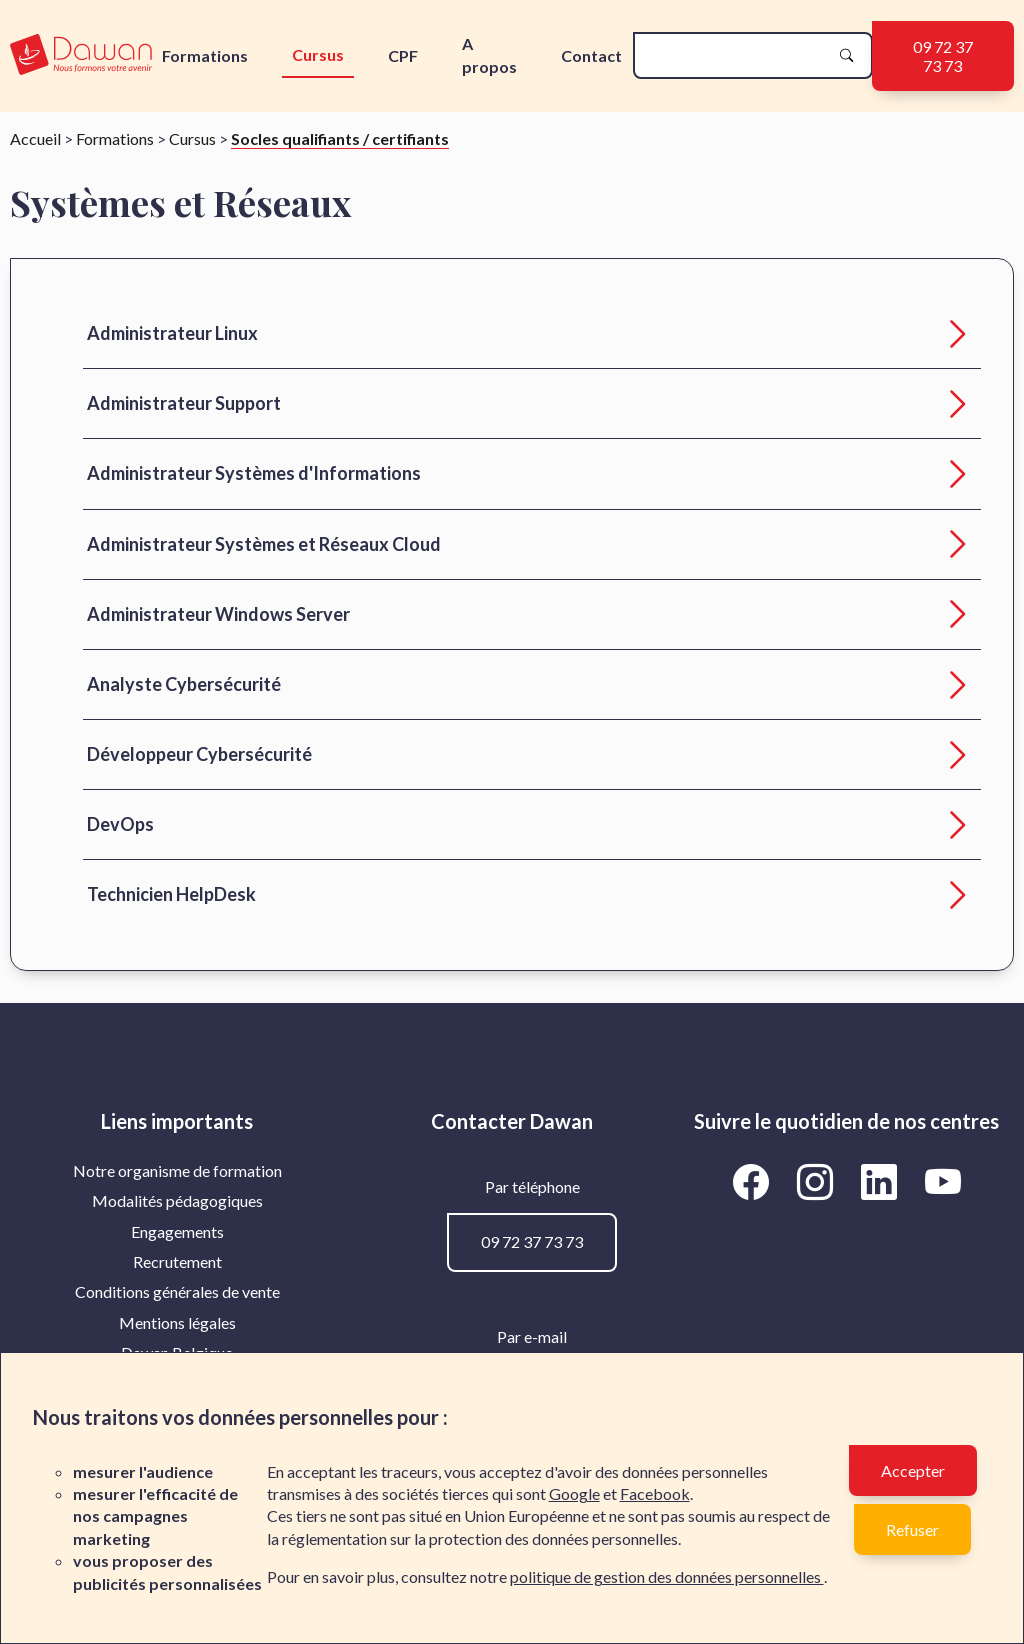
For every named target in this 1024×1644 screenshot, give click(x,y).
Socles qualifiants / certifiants (340, 138)
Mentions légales (177, 1322)
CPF (403, 55)
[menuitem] (177, 1171)
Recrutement (177, 1261)
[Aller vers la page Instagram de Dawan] (818, 1182)
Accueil (35, 138)
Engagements (177, 1231)
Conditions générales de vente (177, 1291)
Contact (591, 55)
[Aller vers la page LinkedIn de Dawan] (882, 1182)
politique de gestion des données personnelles (667, 1576)
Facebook (655, 1493)
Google (574, 1493)
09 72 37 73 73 (943, 56)
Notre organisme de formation (177, 1170)
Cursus (318, 54)
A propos (489, 54)
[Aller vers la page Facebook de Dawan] (754, 1182)
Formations (205, 55)
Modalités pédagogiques (177, 1200)
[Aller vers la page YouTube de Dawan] (942, 1182)
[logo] (81, 55)
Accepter (913, 1470)
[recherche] (736, 55)
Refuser (912, 1529)
